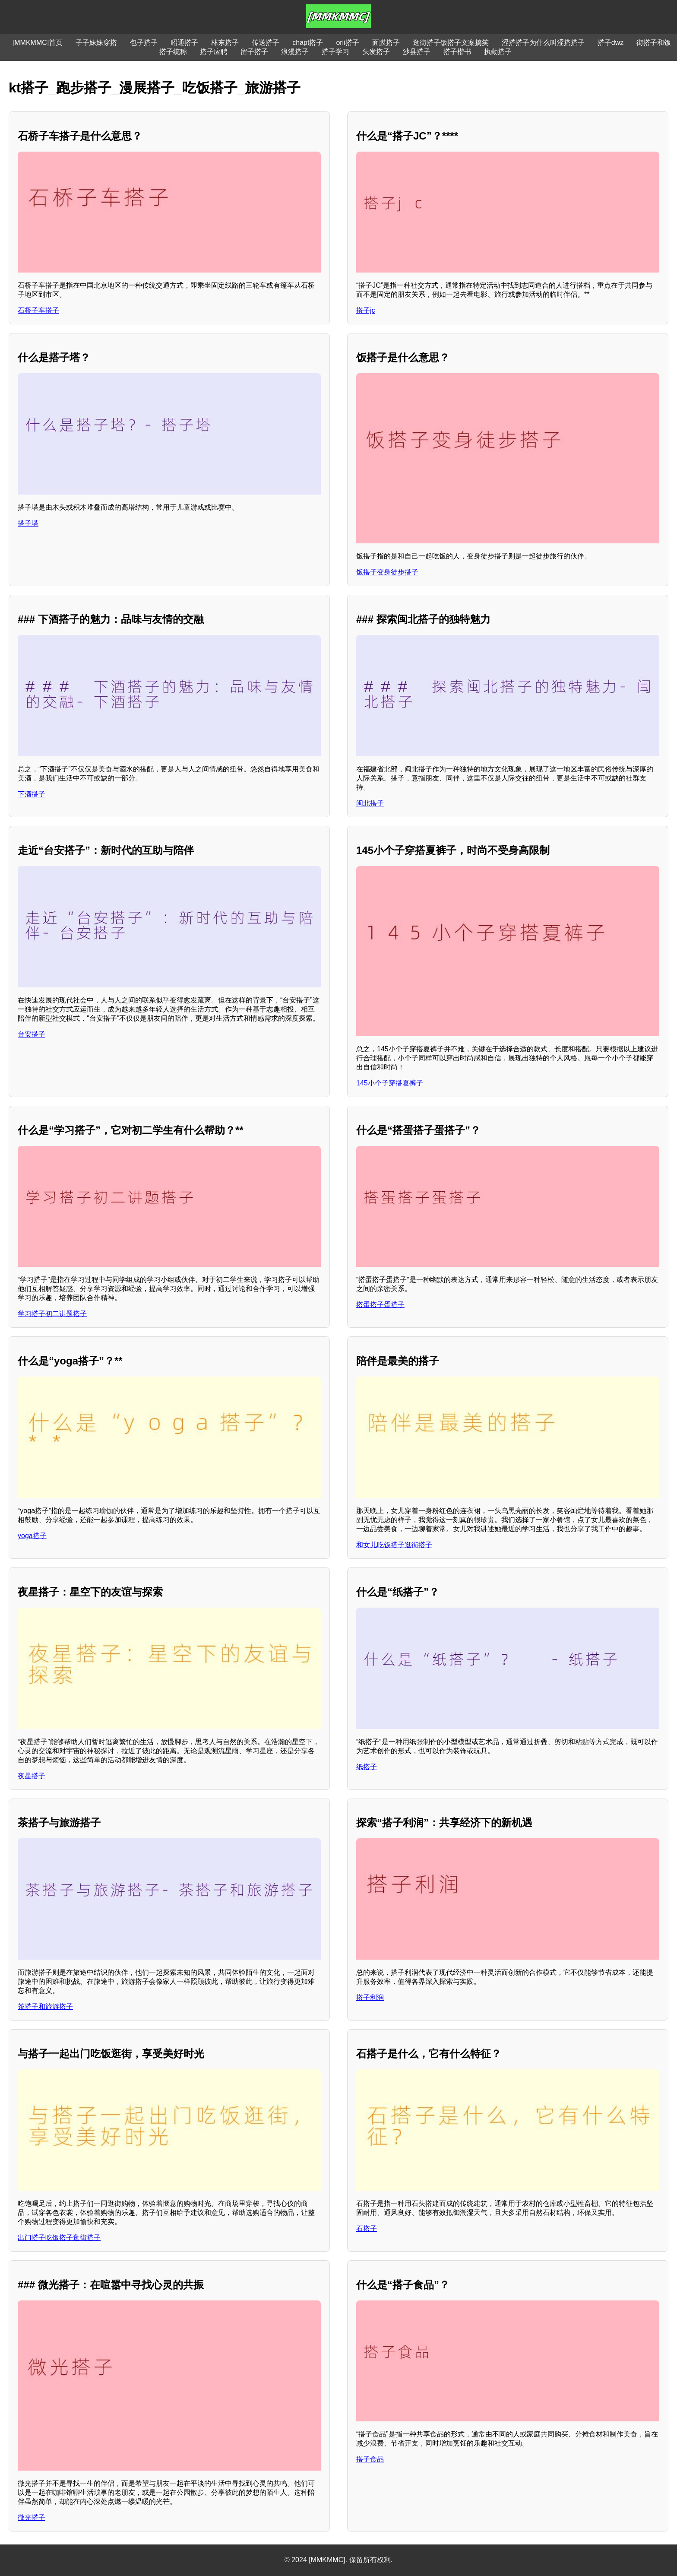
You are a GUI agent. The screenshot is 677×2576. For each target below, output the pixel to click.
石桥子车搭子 (38, 310)
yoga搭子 (32, 1535)
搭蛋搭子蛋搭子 (380, 1304)
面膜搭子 (386, 42)
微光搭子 (31, 2517)
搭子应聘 (214, 51)
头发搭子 (376, 51)
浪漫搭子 (295, 51)
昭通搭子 (184, 42)
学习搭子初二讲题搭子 (52, 1313)
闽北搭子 (370, 803)
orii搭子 (347, 42)
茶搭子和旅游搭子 (45, 2006)
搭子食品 (370, 2459)
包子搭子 (144, 42)
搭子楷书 (457, 51)
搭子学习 (335, 51)
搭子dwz (610, 42)
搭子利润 (370, 1997)
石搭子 (366, 2228)
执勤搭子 (498, 51)
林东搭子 (225, 42)
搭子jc (365, 310)
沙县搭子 (416, 51)
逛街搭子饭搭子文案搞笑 (451, 42)
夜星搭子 (31, 1776)
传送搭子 (265, 42)
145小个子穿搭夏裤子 (389, 1083)
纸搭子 (366, 1766)
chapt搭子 (307, 42)
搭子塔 (28, 523)
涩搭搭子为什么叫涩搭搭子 (543, 42)
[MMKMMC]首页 (38, 42)
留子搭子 (254, 51)
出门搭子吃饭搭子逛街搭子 (59, 2237)
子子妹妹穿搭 (96, 42)
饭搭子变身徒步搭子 (387, 572)
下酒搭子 (31, 794)
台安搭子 (31, 1034)
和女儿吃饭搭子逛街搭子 (394, 1544)
